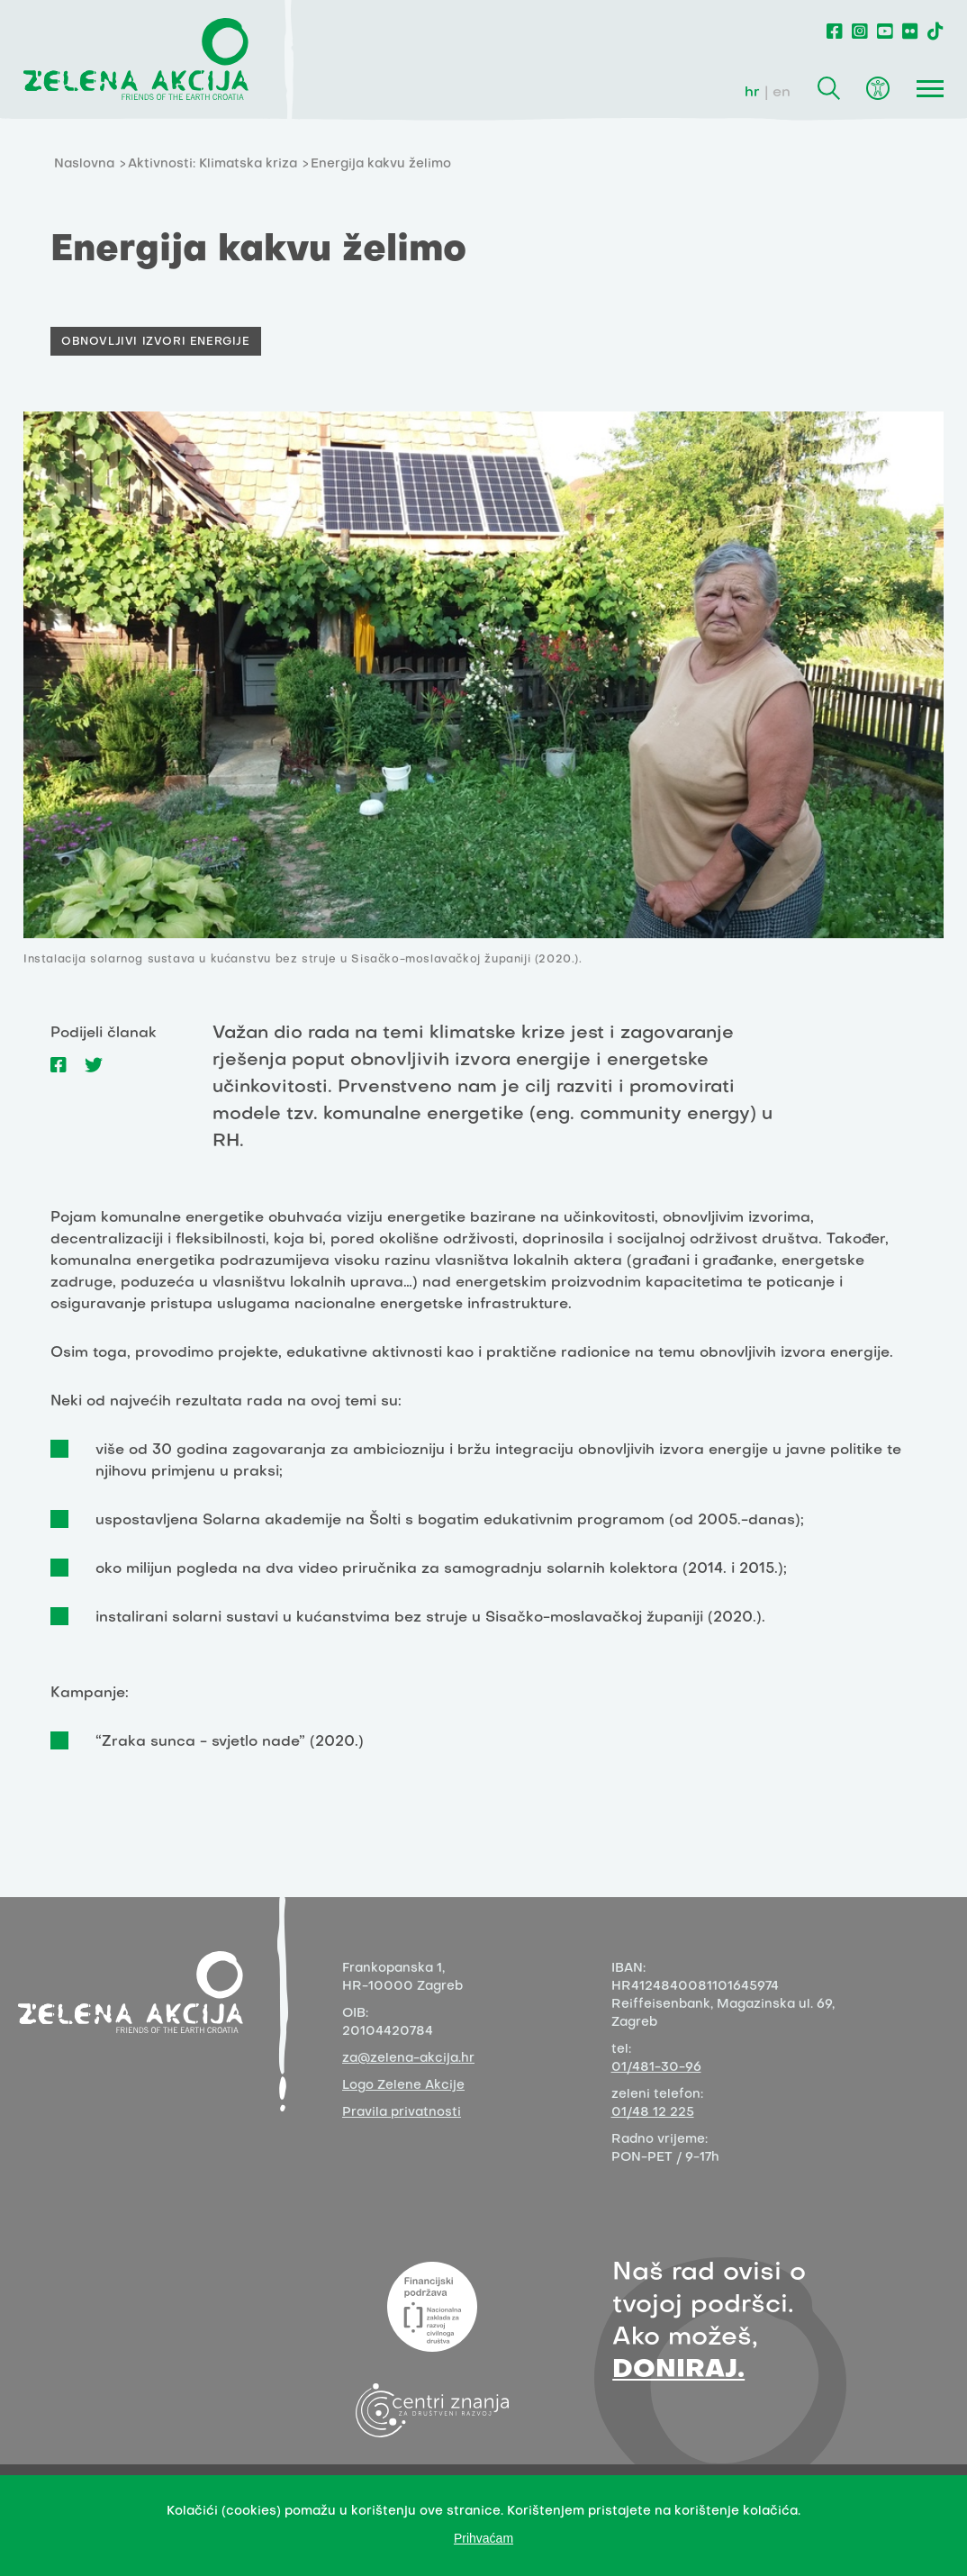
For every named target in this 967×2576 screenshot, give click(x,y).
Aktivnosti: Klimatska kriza (212, 164)
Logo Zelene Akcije (403, 2086)
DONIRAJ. (678, 2370)
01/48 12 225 (652, 2113)
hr (752, 93)
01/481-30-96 (656, 2068)
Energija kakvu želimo (381, 164)
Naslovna (84, 164)
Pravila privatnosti (401, 2113)
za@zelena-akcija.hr (408, 2059)
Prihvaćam (483, 2538)
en (782, 93)
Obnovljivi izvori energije (155, 342)
